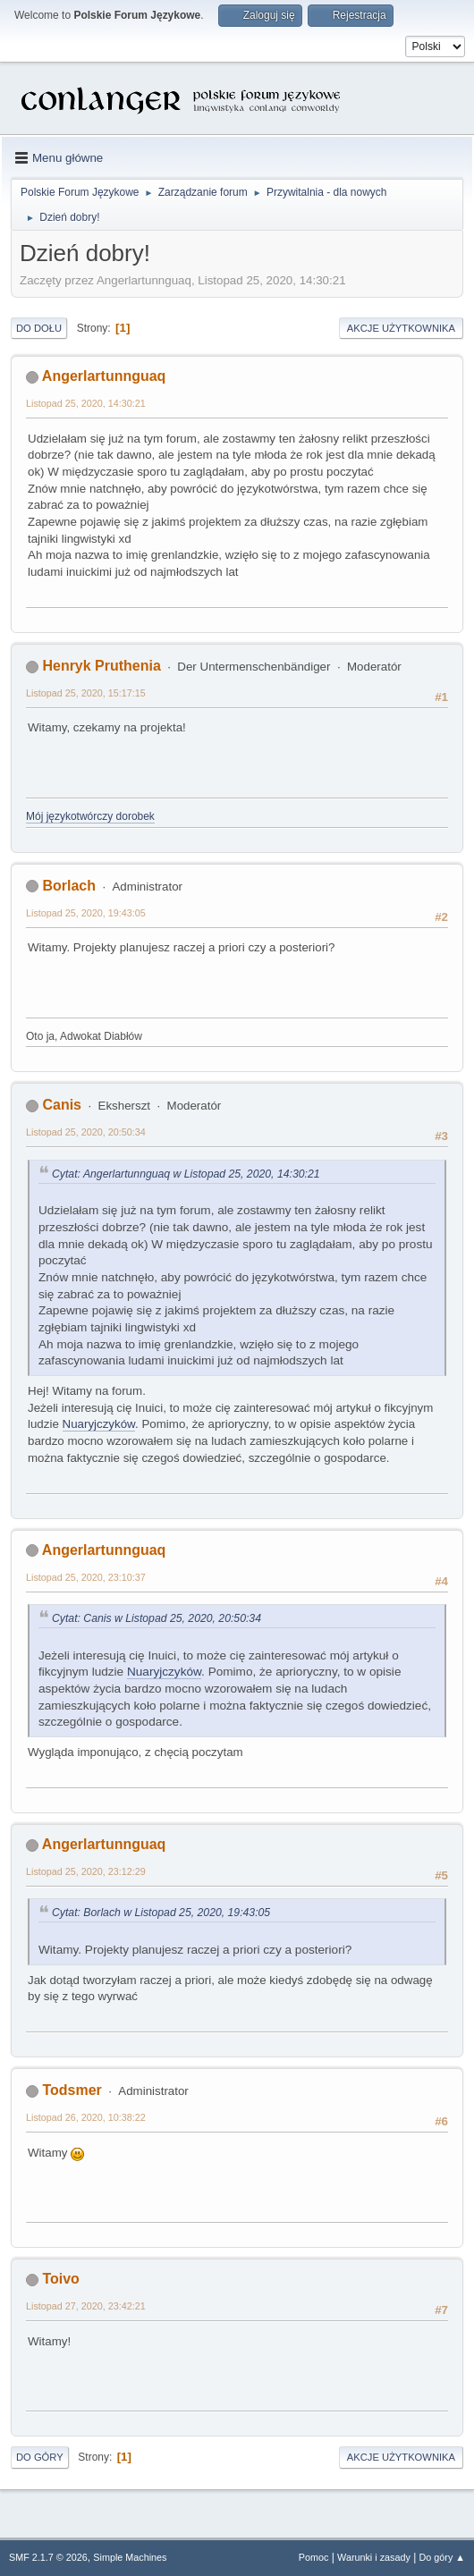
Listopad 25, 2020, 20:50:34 (86, 1132)
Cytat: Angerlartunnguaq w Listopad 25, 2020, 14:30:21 (186, 1174)
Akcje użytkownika (401, 328)
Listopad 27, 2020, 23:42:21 (86, 2306)
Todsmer (71, 2090)
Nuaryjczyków (99, 1424)
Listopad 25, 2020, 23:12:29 (86, 1871)
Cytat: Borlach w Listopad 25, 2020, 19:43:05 (161, 1912)
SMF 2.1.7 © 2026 (48, 2557)
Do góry (39, 2457)
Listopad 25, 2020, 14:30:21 (86, 403)
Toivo (60, 2278)
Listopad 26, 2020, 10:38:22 (86, 2117)
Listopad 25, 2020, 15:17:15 (86, 693)
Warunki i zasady (374, 2557)
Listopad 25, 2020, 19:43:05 (86, 913)
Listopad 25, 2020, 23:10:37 (86, 1577)
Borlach (69, 885)
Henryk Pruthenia (101, 665)
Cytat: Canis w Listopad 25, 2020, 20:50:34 (156, 1618)
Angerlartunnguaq (104, 376)
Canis (61, 1104)
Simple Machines (129, 2557)
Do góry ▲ (442, 2557)
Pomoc (314, 2557)
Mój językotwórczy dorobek (90, 816)
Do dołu (39, 328)
